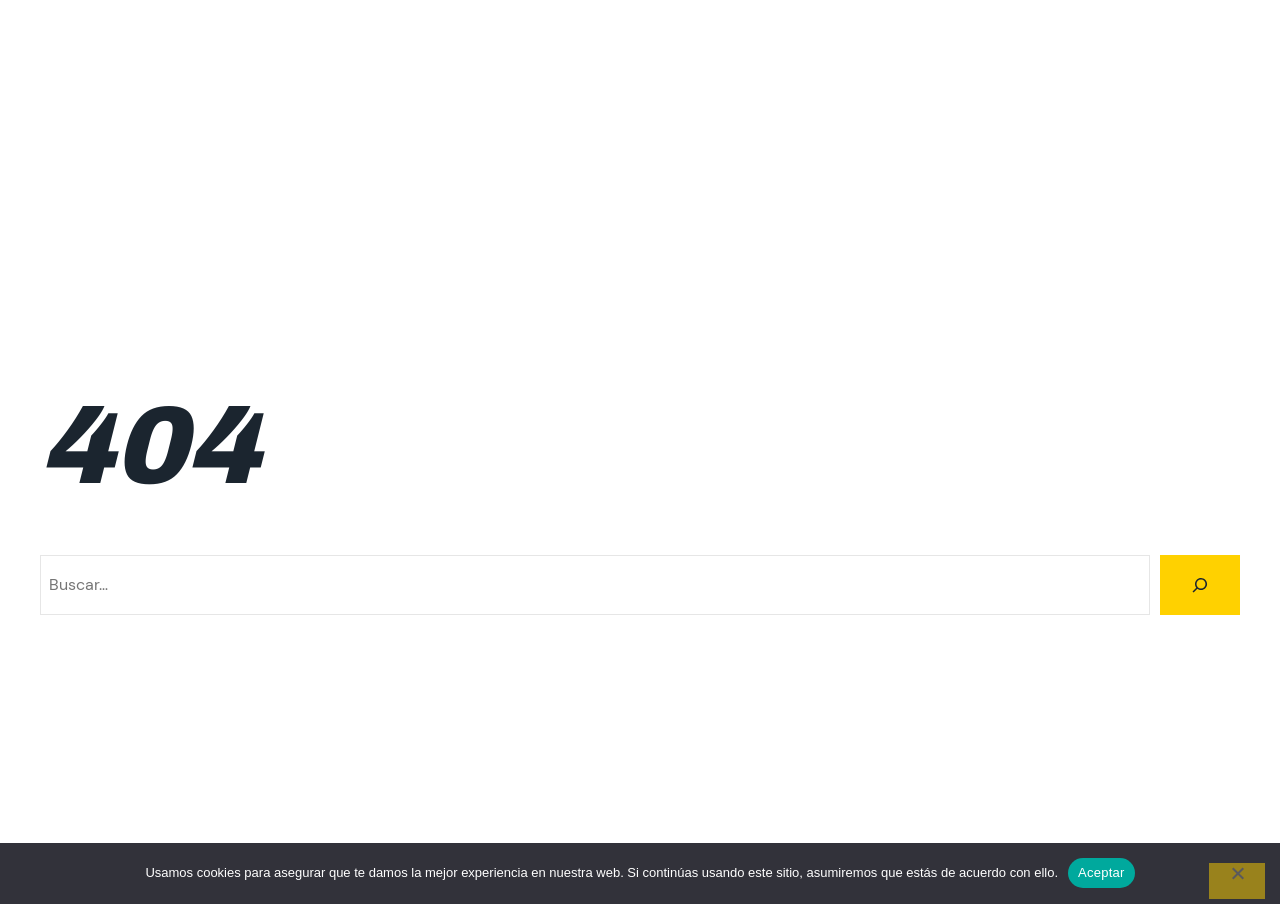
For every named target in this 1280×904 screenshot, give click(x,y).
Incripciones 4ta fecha (970, 105)
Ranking (1105, 204)
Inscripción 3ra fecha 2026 (475, 154)
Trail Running (1193, 254)
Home (842, 105)
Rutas (1101, 254)
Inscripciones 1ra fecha (144, 204)
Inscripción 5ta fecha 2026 (919, 154)
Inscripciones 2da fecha (573, 204)
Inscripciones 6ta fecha (966, 204)
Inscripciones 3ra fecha (770, 204)
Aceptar (1101, 872)
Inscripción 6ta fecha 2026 (1141, 154)
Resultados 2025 (844, 254)
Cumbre (631, 105)
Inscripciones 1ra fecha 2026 (357, 204)
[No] (1237, 881)
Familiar (714, 105)
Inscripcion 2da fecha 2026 (252, 154)
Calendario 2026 (516, 105)
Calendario (244, 105)
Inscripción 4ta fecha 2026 (697, 154)
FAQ (782, 105)
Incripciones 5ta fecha (1158, 105)
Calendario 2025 (369, 105)
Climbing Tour (96, 56)
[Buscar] (1200, 585)
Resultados (1199, 204)
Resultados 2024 (695, 254)
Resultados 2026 (993, 254)
